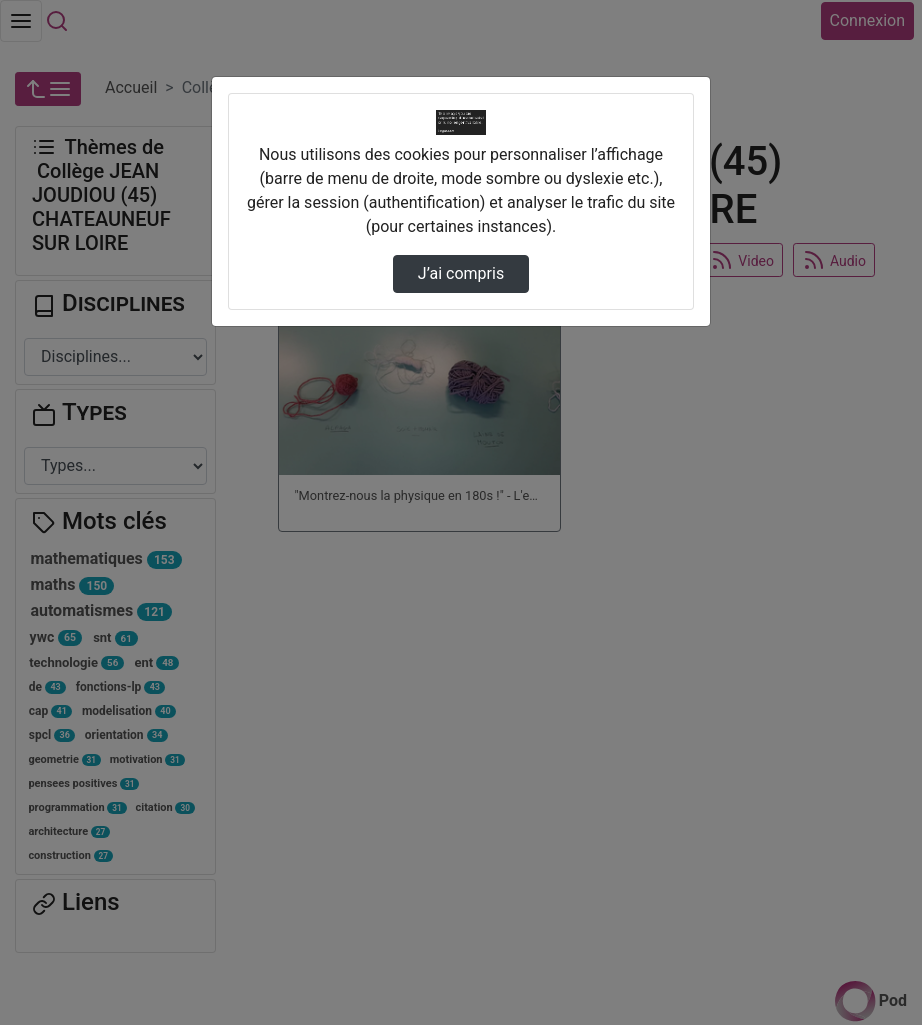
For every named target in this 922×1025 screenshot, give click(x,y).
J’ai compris (461, 273)
